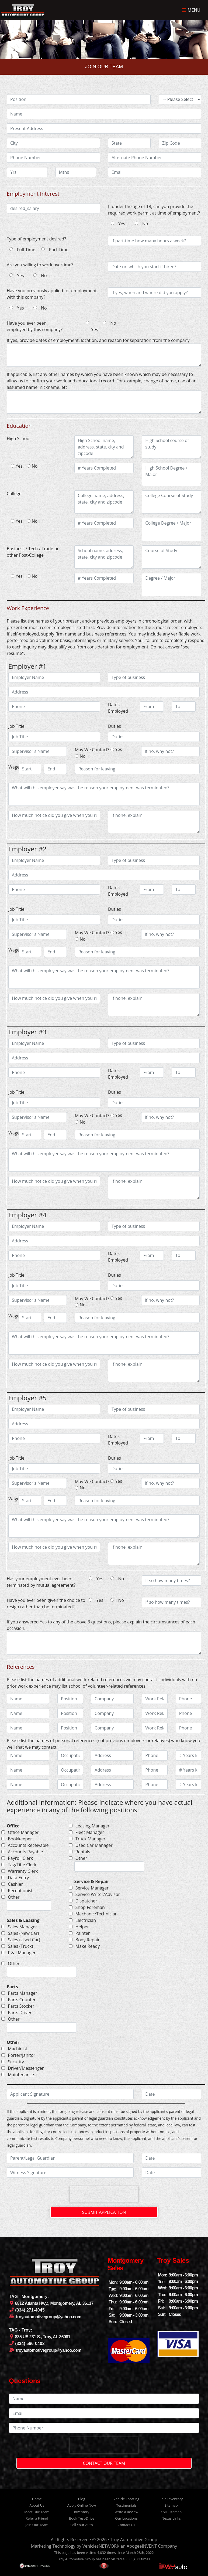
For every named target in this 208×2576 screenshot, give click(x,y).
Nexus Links (171, 2518)
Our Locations (126, 2518)
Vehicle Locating (126, 2498)
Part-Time (59, 250)
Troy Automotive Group (133, 2540)
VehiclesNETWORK (100, 2546)
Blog (81, 2498)
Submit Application (104, 2212)
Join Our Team (36, 2524)
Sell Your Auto (81, 2524)
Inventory (81, 2511)
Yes (121, 224)
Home (37, 2498)
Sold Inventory (171, 2498)
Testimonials (126, 2505)
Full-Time (26, 250)
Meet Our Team (36, 2511)
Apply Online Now (81, 2505)
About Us (36, 2505)
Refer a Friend (37, 2518)
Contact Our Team (104, 2463)
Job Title (16, 726)
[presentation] (104, 2194)
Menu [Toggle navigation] (191, 10)
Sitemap (171, 2505)
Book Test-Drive (81, 2518)
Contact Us (126, 2524)
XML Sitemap (171, 2511)
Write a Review (126, 2511)
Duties (114, 726)
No (145, 224)
